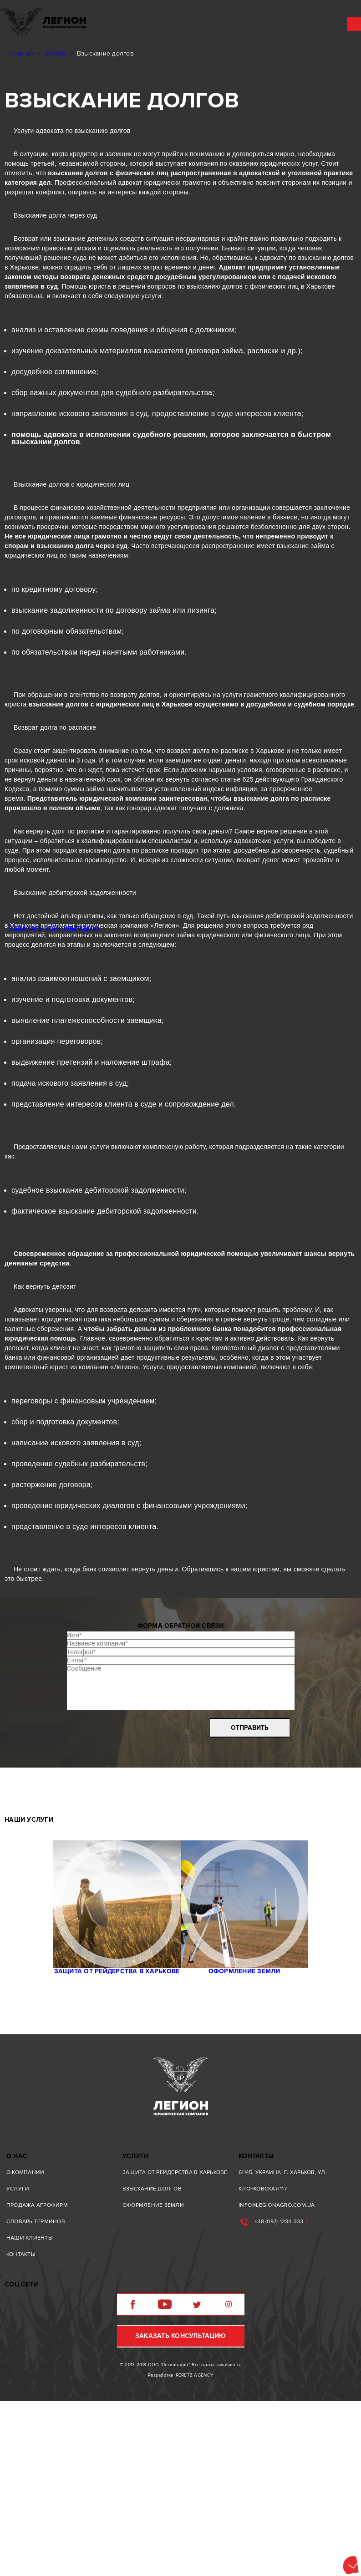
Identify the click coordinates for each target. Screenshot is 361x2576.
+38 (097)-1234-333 (279, 2387)
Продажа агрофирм (37, 2371)
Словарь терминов (35, 2387)
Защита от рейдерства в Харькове (108, 2121)
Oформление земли (254, 2121)
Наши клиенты (29, 2404)
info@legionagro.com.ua (277, 2371)
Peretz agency (194, 2550)
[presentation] (138, 1847)
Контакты (20, 2420)
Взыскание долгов (152, 2355)
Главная (21, 53)
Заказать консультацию (180, 2511)
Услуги (55, 53)
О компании (25, 2338)
